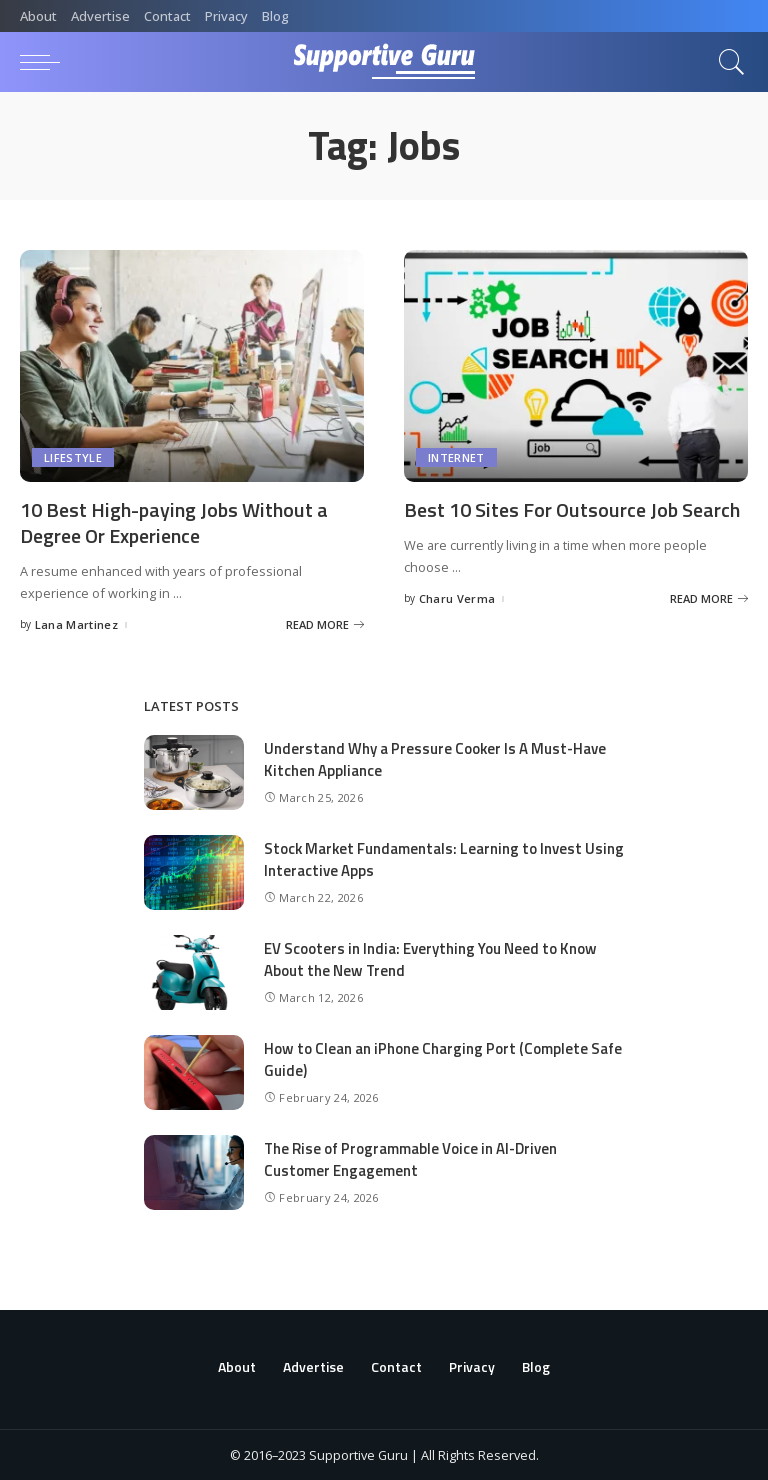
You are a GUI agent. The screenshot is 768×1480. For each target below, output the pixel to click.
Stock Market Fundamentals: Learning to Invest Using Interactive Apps (424, 858)
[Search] (727, 62)
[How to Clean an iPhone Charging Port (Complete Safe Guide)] (194, 1071)
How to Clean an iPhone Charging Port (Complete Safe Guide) (443, 1058)
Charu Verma (457, 597)
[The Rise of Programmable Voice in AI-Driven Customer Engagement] (194, 1171)
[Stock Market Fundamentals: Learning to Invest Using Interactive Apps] (194, 871)
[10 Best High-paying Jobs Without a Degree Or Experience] (192, 366)
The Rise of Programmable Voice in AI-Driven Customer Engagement (411, 1158)
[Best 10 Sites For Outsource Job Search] (576, 366)
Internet (456, 457)
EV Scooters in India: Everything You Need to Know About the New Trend (430, 958)
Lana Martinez (76, 622)
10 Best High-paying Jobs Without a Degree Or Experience (174, 522)
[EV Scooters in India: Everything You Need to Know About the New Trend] (194, 971)
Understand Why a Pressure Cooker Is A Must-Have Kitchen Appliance (435, 758)
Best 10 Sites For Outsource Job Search (572, 509)
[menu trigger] (45, 62)
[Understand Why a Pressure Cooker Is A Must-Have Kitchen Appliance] (194, 771)
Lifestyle (73, 457)
